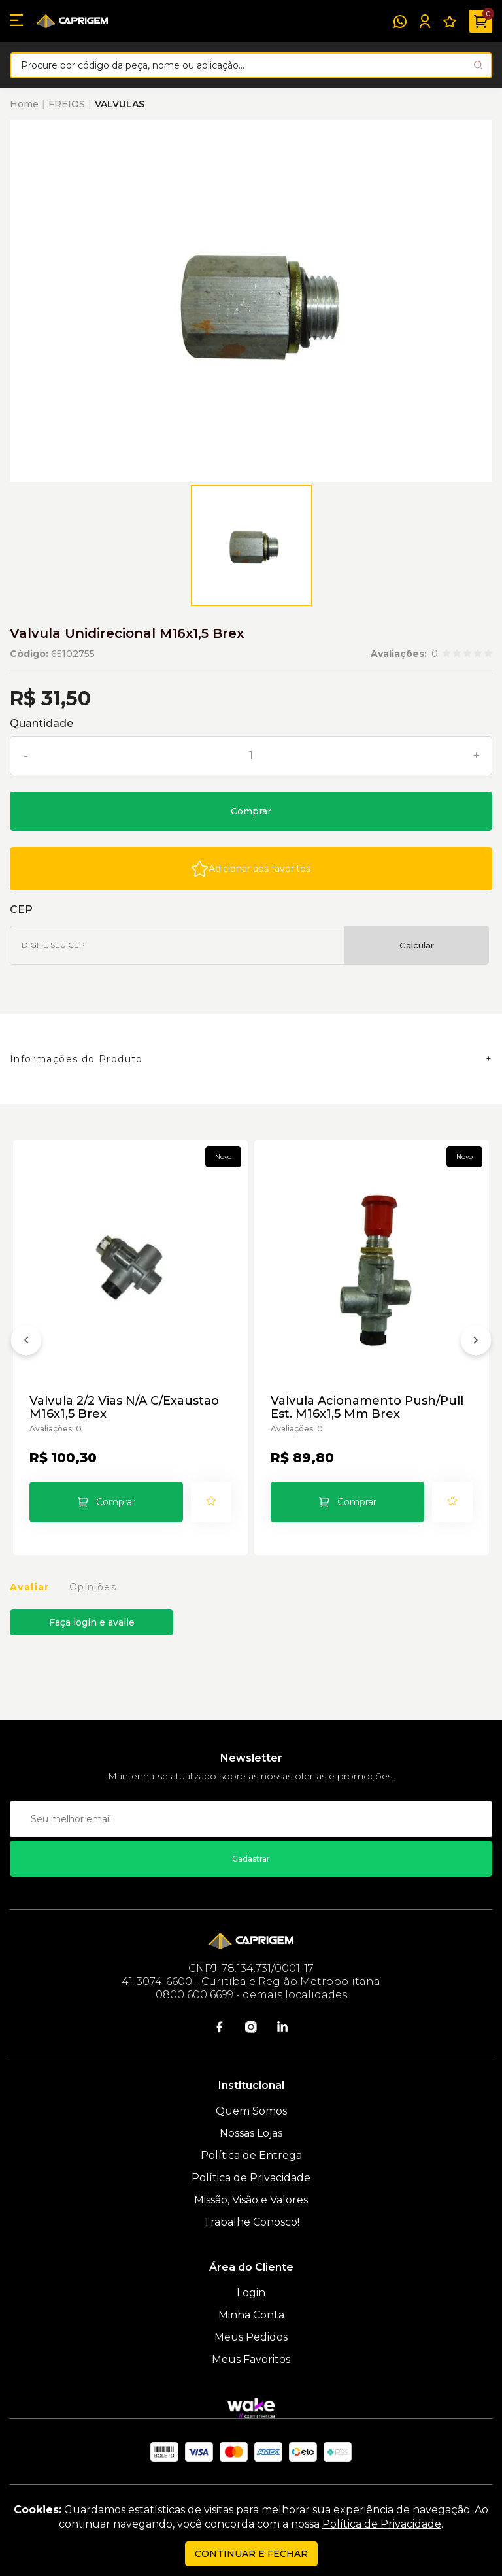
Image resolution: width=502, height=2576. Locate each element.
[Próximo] (476, 1342)
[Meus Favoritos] (449, 21)
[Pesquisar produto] (478, 65)
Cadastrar (251, 1859)
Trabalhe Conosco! (251, 2222)
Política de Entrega (251, 2155)
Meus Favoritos (251, 2359)
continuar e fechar (251, 2554)
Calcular (416, 945)
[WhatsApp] (400, 21)
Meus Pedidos (251, 2337)
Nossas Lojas (251, 2133)
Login (251, 2292)
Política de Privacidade (251, 2177)
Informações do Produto (76, 1059)
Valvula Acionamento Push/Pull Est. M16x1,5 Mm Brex (367, 1407)
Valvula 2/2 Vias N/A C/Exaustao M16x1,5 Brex (124, 1407)
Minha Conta (251, 2315)
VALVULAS (119, 104)
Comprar (251, 811)
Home (24, 104)
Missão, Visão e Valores (251, 2200)
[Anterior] (26, 1342)
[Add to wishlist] (251, 868)
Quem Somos (251, 2111)
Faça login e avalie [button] (92, 1622)
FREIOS (66, 104)
